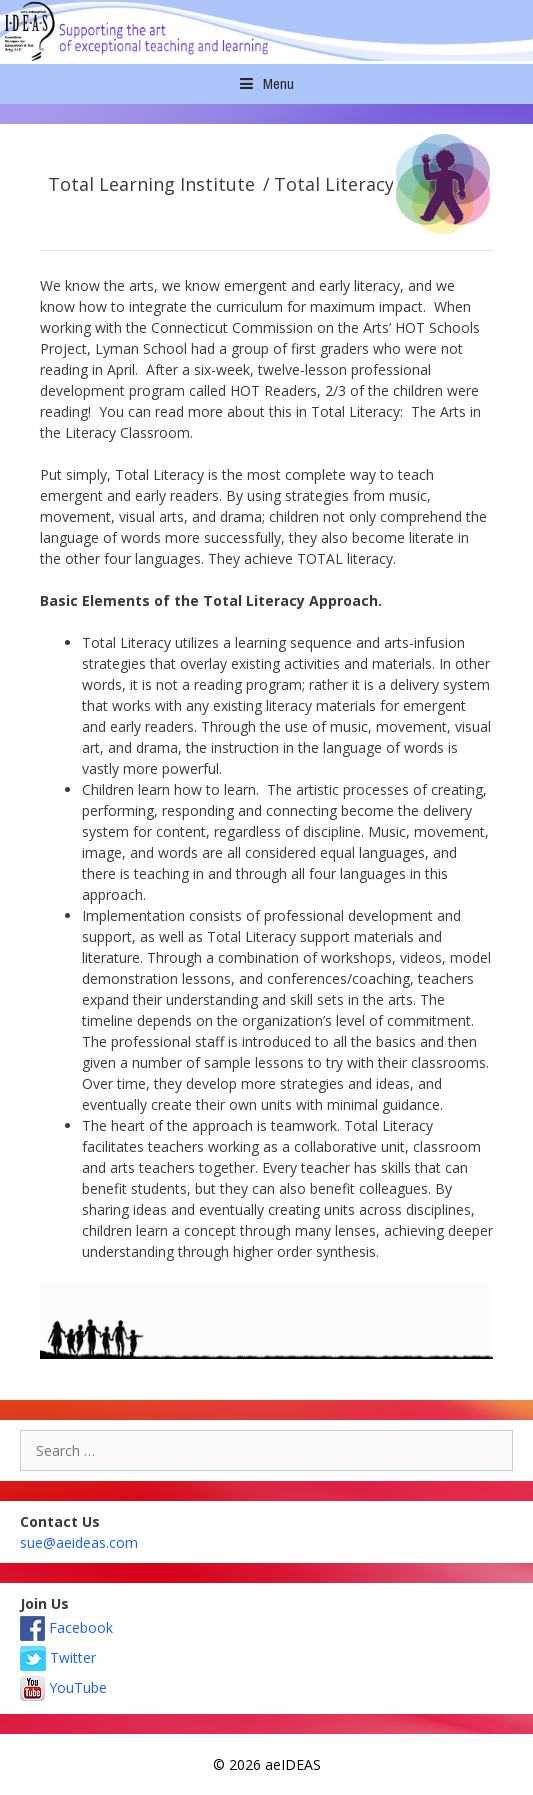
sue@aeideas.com (79, 1542)
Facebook (66, 1627)
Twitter (58, 1657)
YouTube (63, 1687)
